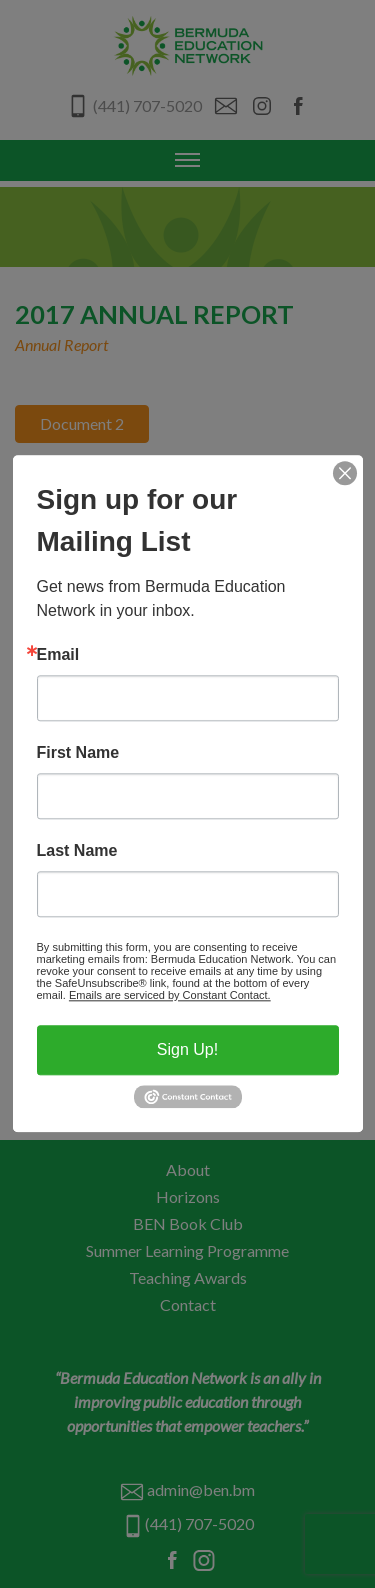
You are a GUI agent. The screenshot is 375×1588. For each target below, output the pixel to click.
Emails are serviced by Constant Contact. (170, 995)
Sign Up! (187, 1049)
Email (58, 655)
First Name (78, 753)
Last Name (77, 851)
